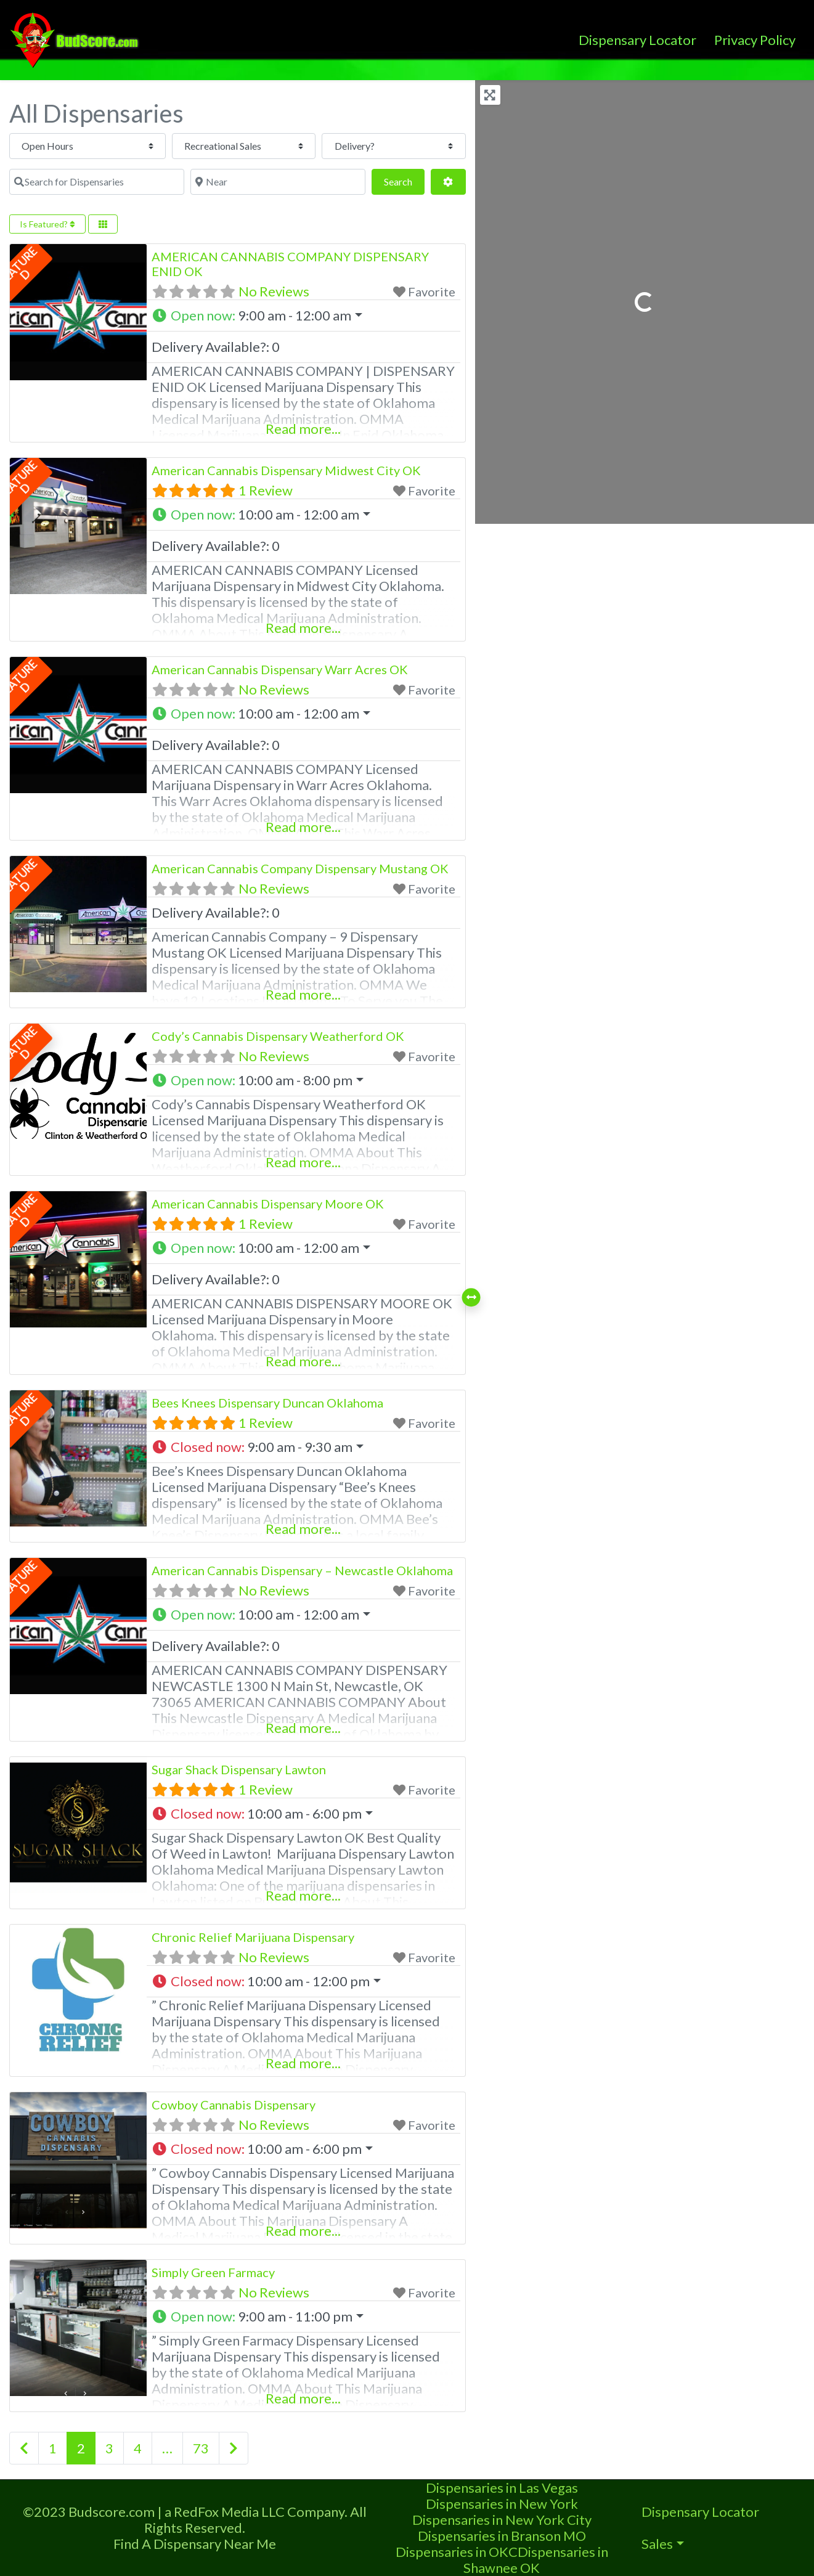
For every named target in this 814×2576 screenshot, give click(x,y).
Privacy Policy (755, 39)
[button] (304, 316)
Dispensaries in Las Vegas (502, 2487)
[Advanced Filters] (448, 182)
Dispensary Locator (637, 39)
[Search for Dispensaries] (401, 146)
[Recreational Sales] (157, 146)
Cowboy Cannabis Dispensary (233, 2104)
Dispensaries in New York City (502, 2519)
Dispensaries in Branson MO (502, 2535)
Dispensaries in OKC (457, 2551)
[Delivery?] (276, 146)
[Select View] (103, 224)
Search (404, 180)
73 (201, 2448)
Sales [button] (657, 2543)
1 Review (265, 490)
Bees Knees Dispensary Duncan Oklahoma (267, 1402)
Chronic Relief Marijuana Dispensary (253, 1937)
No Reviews (273, 291)
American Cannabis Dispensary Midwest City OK (286, 470)
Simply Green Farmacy (213, 2272)
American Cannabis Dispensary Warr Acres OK (280, 669)
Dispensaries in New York (502, 2503)
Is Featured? (47, 224)
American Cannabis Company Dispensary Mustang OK (300, 868)
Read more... (303, 428)
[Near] (187, 182)
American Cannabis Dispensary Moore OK (268, 1203)
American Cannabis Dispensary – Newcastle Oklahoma (302, 1570)
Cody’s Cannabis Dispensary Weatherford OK (278, 1036)
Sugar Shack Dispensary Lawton (239, 1769)
